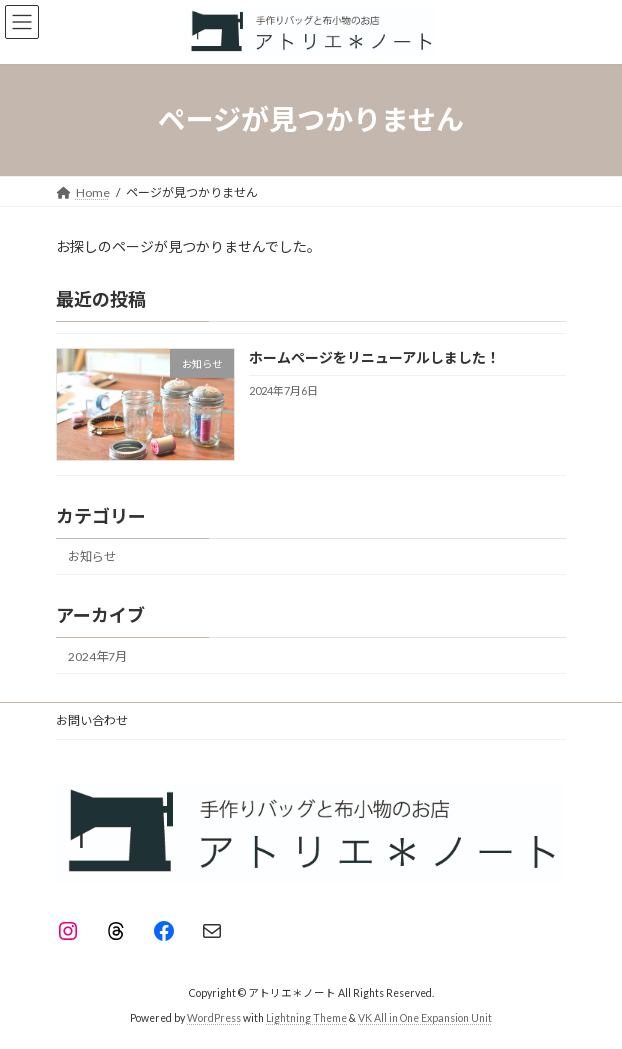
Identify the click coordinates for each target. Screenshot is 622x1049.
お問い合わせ (92, 720)
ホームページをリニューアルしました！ (374, 357)
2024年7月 (97, 655)
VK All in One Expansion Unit (425, 1018)
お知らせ (92, 556)
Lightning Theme (306, 1018)
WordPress (214, 1018)
